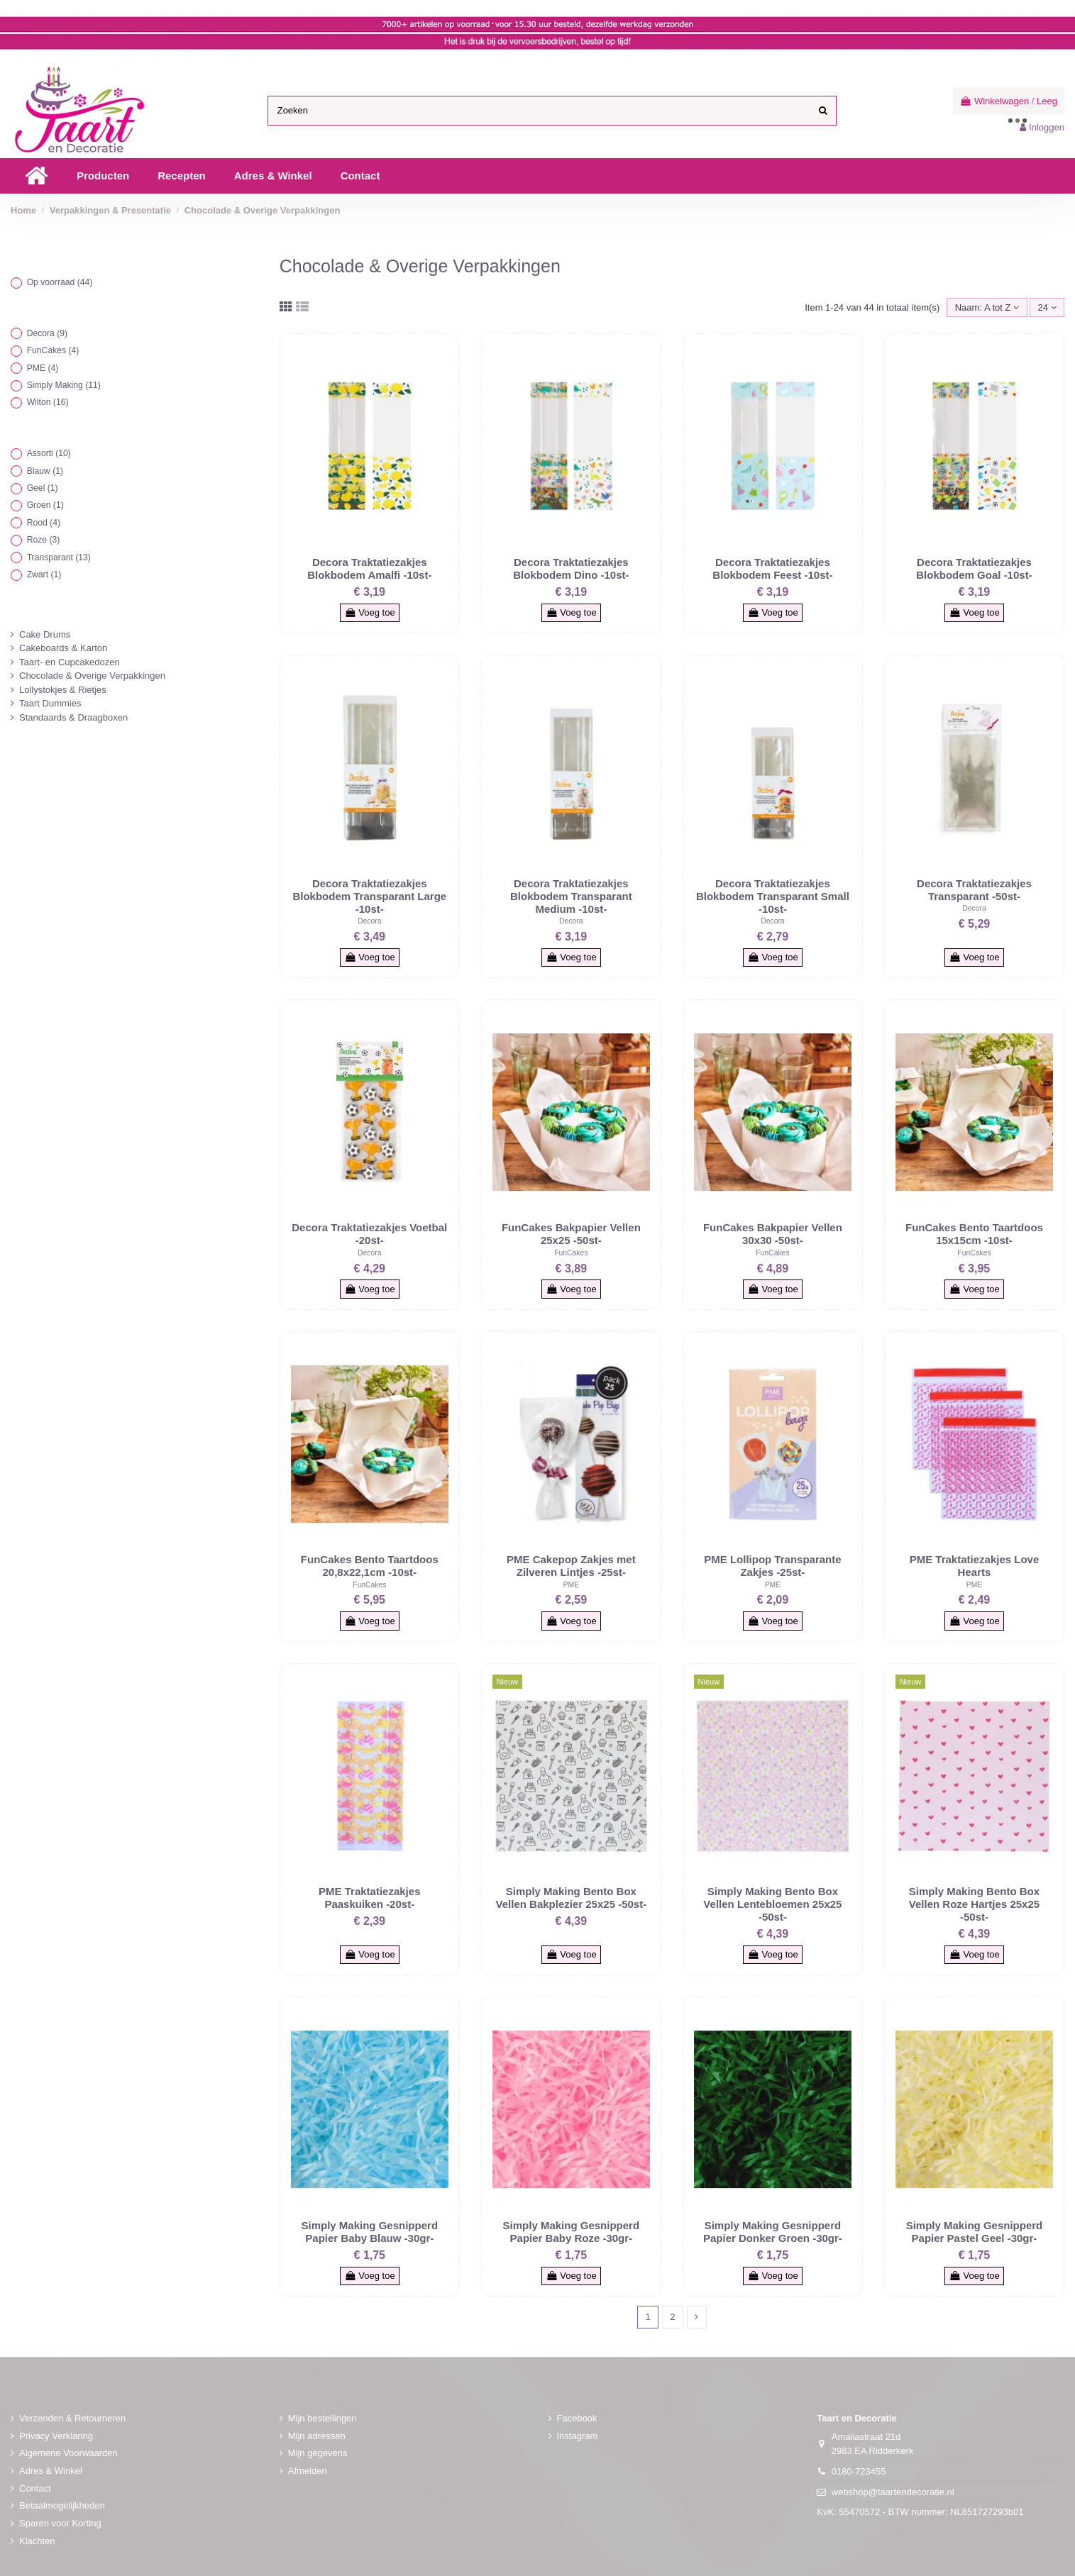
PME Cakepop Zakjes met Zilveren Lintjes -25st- (571, 1565)
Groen (45, 505)
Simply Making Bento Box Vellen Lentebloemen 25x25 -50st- (772, 1904)
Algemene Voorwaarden (68, 2453)
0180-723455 (859, 2471)
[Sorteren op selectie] (987, 307)
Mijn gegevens (318, 2453)
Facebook (577, 2418)
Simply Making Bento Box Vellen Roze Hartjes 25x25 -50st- (974, 1904)
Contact (35, 2488)
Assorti (49, 453)
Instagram (577, 2436)
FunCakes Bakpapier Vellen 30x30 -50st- (772, 1233)
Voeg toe (369, 612)
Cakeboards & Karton (63, 648)
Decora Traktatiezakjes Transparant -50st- (974, 889)
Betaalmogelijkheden (62, 2505)
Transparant (59, 557)
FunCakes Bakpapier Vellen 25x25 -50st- (571, 1233)
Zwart (44, 574)
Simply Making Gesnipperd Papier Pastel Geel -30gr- (974, 2231)
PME (571, 1585)
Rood (43, 523)
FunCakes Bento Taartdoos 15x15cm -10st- (974, 1233)
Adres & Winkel (50, 2470)
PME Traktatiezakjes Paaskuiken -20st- (369, 1897)
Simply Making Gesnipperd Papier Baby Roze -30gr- (571, 2231)
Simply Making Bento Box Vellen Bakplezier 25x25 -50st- (571, 1897)
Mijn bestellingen (322, 2418)
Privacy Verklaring (56, 2436)
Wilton (48, 402)
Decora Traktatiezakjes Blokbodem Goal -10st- (974, 568)
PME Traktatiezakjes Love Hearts (975, 1565)
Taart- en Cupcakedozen (69, 662)
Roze (43, 540)
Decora (370, 921)
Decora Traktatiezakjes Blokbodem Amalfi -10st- (369, 568)
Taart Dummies (50, 703)
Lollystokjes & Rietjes (62, 689)
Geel (42, 488)
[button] (102, 176)
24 (1047, 307)
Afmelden (307, 2470)
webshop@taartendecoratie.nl (893, 2492)
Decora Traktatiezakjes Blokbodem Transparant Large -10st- (369, 896)
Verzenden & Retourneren (72, 2418)
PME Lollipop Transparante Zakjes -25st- (772, 1565)
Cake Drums (44, 634)
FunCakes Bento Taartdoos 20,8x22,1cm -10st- (370, 1565)
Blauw (45, 471)
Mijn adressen (317, 2436)
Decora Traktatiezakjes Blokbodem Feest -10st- (772, 568)
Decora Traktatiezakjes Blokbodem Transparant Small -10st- (772, 896)
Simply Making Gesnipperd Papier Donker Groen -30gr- (772, 2231)
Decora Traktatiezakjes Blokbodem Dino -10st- (571, 568)
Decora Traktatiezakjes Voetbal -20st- (369, 1233)
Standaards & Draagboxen (73, 717)
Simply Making (64, 385)
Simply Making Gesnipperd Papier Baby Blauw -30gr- (370, 2231)
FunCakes (571, 1253)
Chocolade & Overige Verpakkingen (92, 675)
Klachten (37, 2541)
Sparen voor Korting (60, 2523)
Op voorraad (60, 282)
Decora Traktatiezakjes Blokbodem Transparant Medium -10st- (571, 896)
